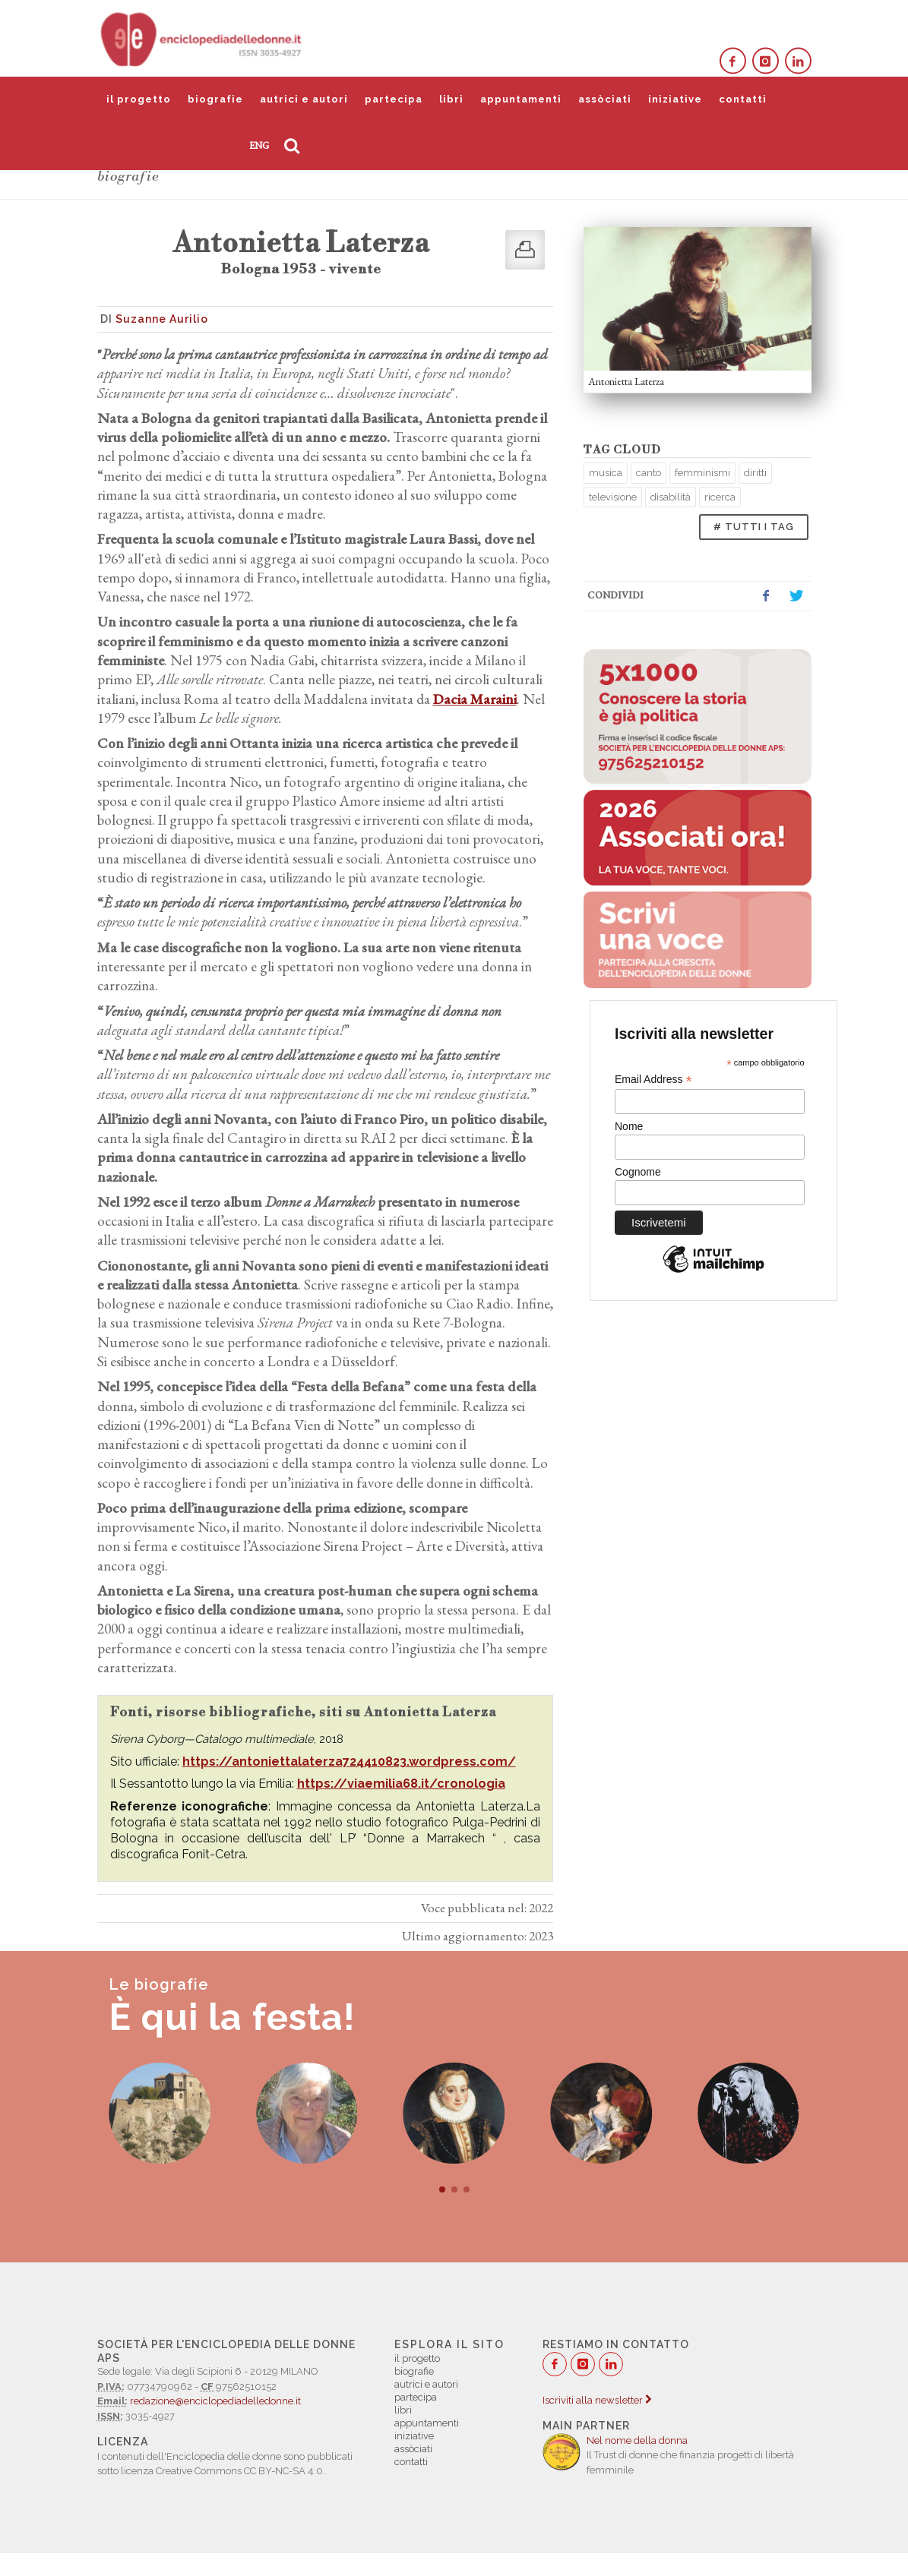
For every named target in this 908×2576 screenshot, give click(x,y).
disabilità (670, 497)
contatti (743, 99)
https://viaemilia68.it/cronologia (401, 1783)
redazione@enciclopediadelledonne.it (215, 2401)
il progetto (138, 99)
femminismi (702, 472)
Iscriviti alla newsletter (597, 2400)
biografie (215, 99)
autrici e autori (304, 99)
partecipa (393, 99)
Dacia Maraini (475, 699)
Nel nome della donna (637, 2440)
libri (451, 99)
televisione (613, 497)
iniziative (675, 99)
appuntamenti (521, 99)
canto (648, 472)
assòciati (604, 99)
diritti (755, 472)
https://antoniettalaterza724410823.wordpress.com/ (349, 1761)
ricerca (720, 497)
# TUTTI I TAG (753, 526)
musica (605, 472)
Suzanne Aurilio (161, 319)
